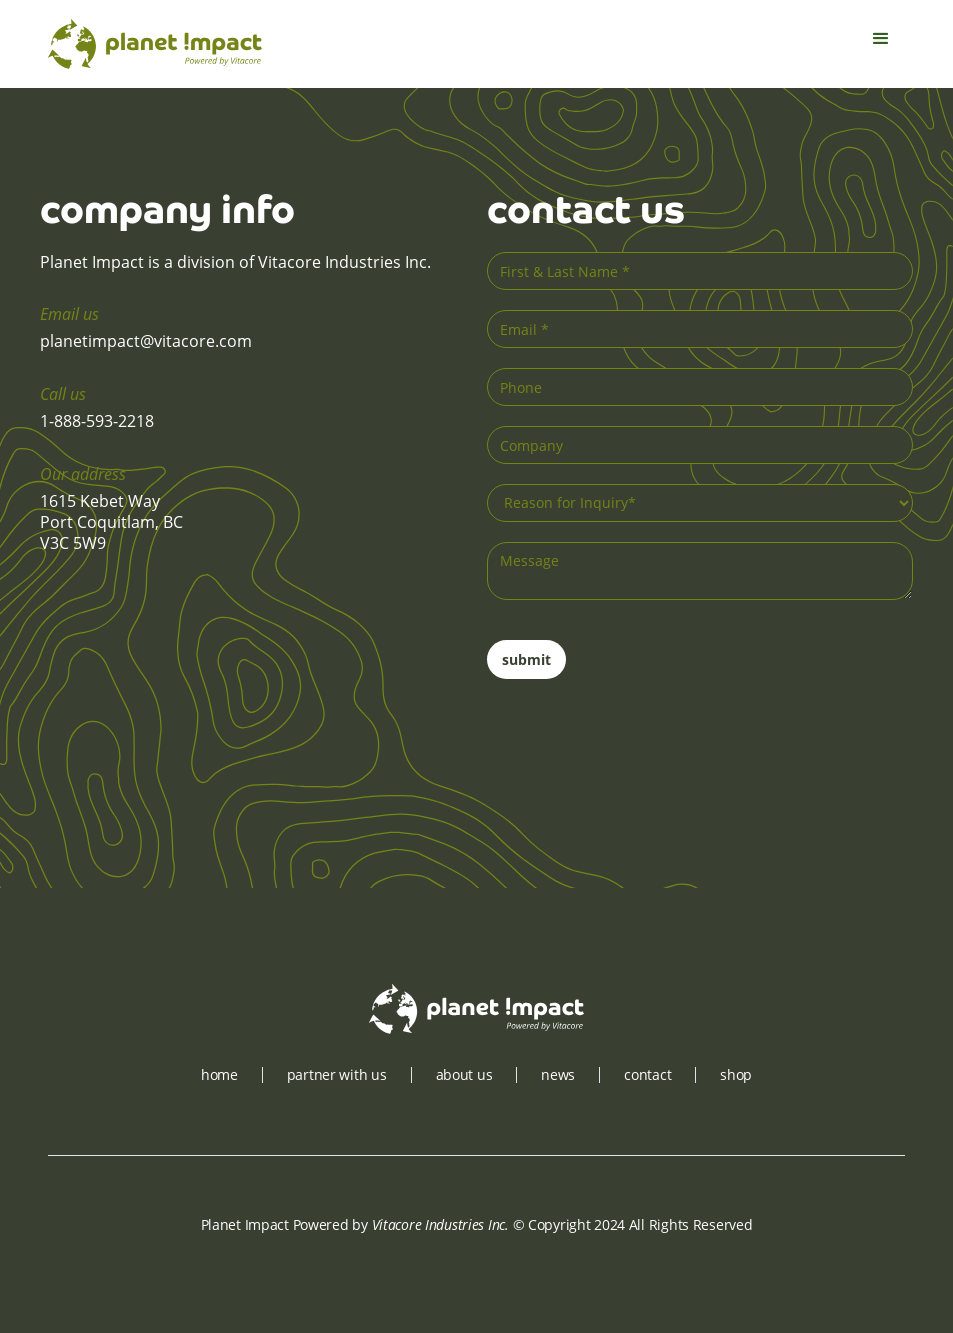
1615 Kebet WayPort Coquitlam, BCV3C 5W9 (111, 522)
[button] (881, 44)
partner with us (337, 1074)
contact (647, 1074)
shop (736, 1074)
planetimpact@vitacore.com (146, 341)
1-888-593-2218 (97, 421)
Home (219, 1074)
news (558, 1074)
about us (464, 1074)
